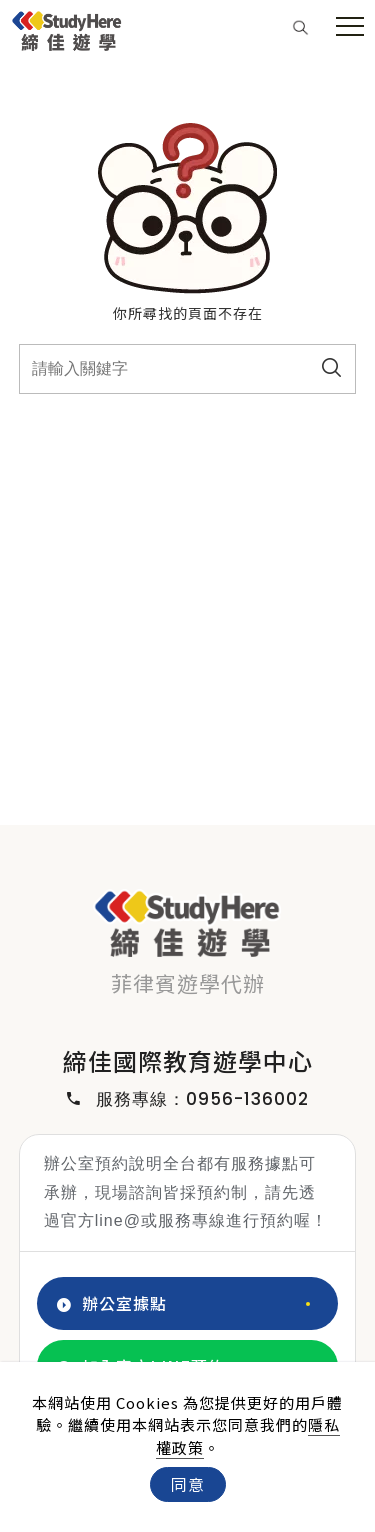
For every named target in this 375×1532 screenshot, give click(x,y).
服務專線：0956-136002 (188, 1099)
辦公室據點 (112, 1303)
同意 (188, 1484)
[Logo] (67, 28)
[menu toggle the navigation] (350, 27)
